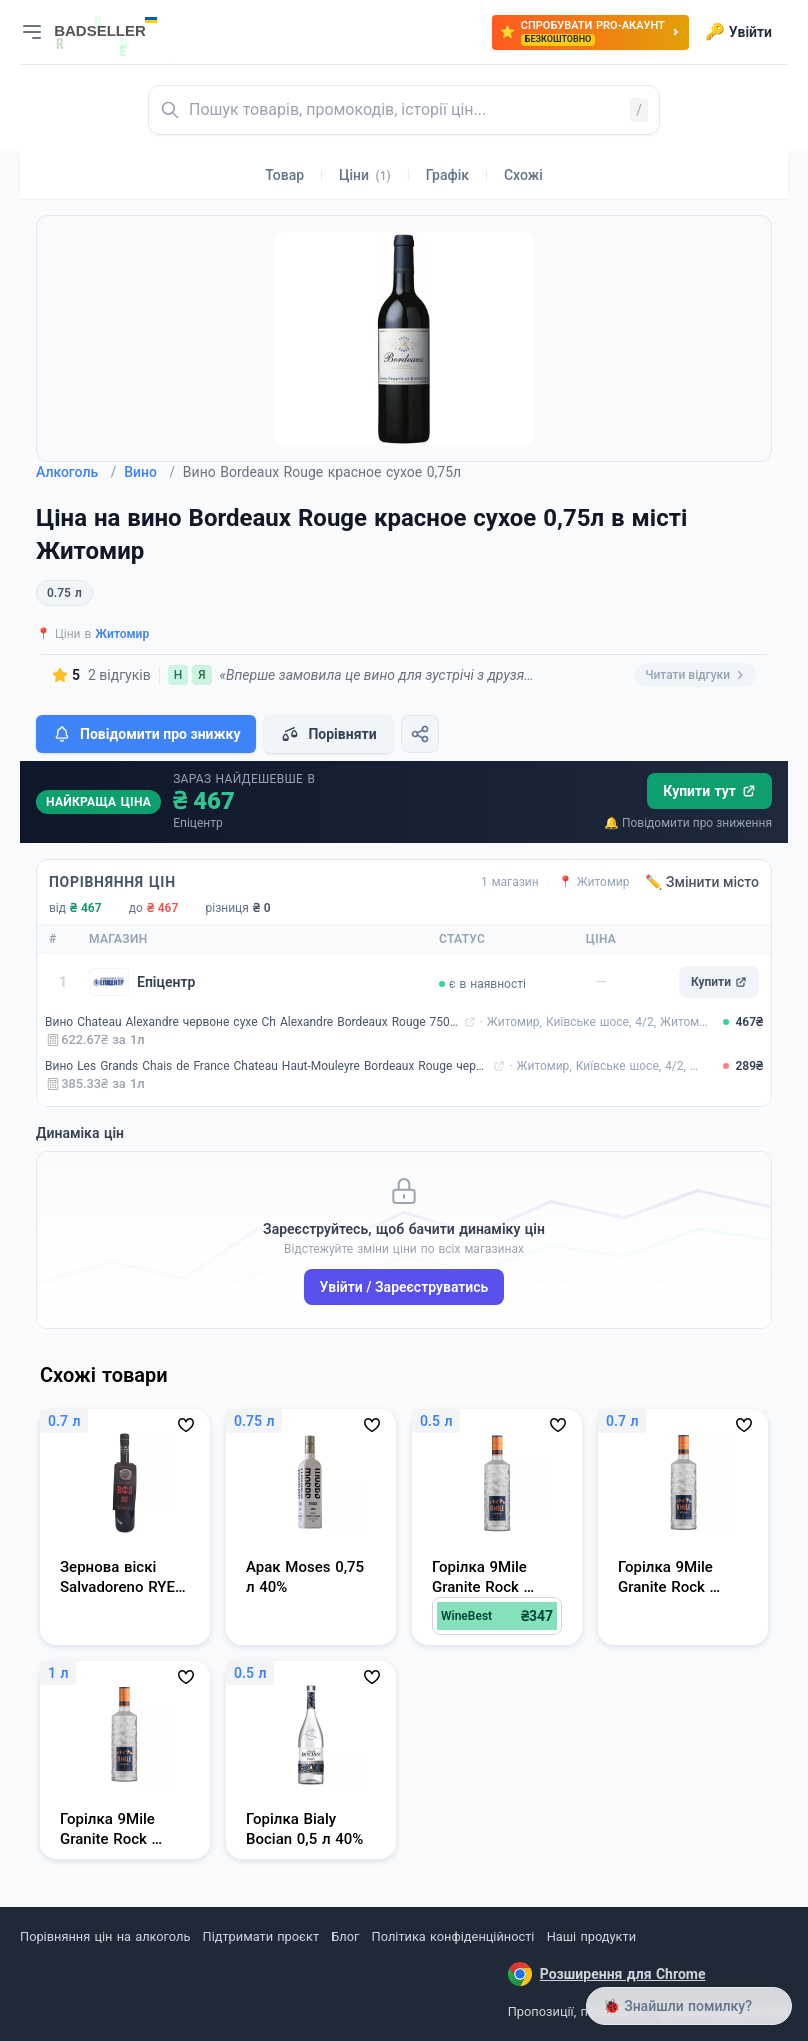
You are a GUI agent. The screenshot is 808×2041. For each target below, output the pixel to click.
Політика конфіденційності (453, 1936)
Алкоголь (76, 472)
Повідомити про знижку (146, 734)
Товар (284, 175)
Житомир (122, 634)
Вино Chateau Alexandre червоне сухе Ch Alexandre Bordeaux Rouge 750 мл (252, 1022)
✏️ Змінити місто (702, 882)
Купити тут (709, 791)
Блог (345, 1936)
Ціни (365, 175)
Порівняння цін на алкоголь (105, 1936)
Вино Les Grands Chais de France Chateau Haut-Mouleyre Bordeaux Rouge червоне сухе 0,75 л (267, 1066)
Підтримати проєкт (261, 1936)
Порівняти (328, 734)
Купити (719, 982)
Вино (149, 472)
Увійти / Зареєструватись (404, 1287)
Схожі (523, 175)
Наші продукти (591, 1936)
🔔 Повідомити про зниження (688, 823)
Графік (447, 175)
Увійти (738, 32)
